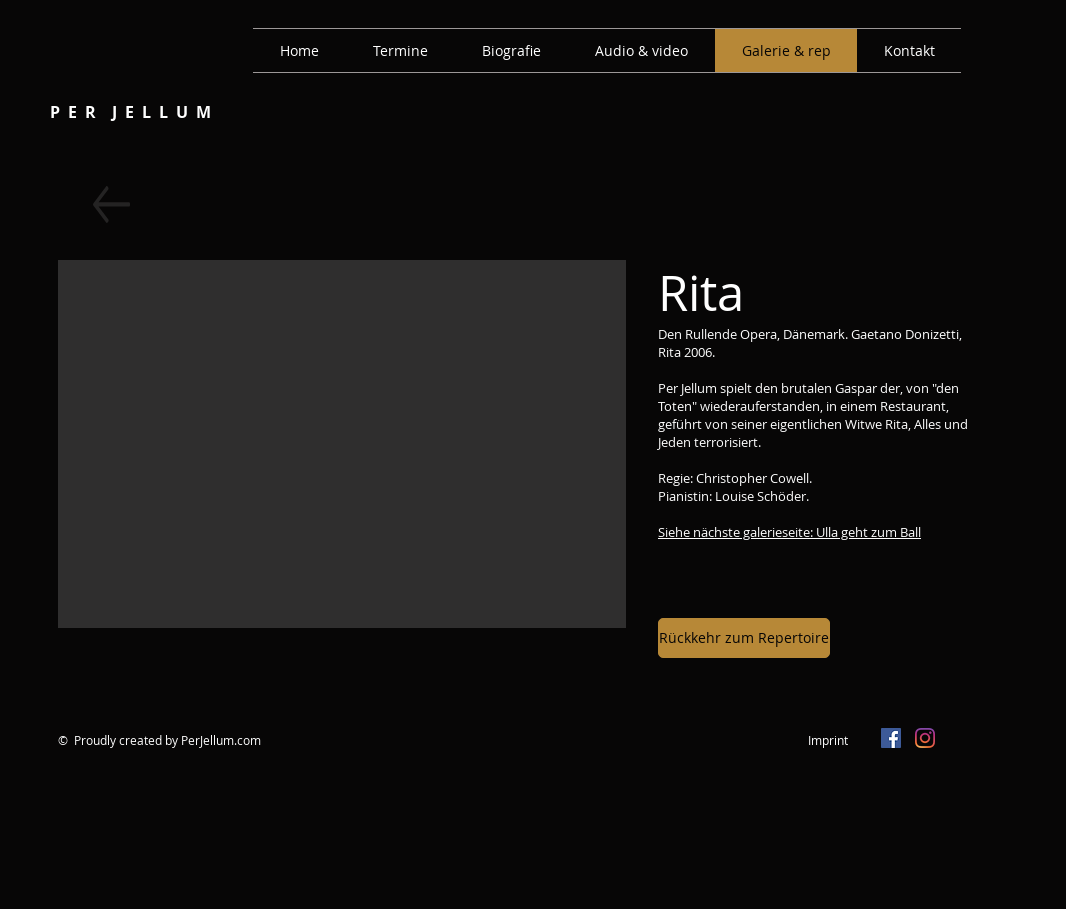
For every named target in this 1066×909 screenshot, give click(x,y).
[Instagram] (925, 738)
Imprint (828, 740)
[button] (342, 444)
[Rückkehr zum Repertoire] (744, 638)
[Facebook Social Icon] (891, 738)
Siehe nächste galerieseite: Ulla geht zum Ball (789, 532)
